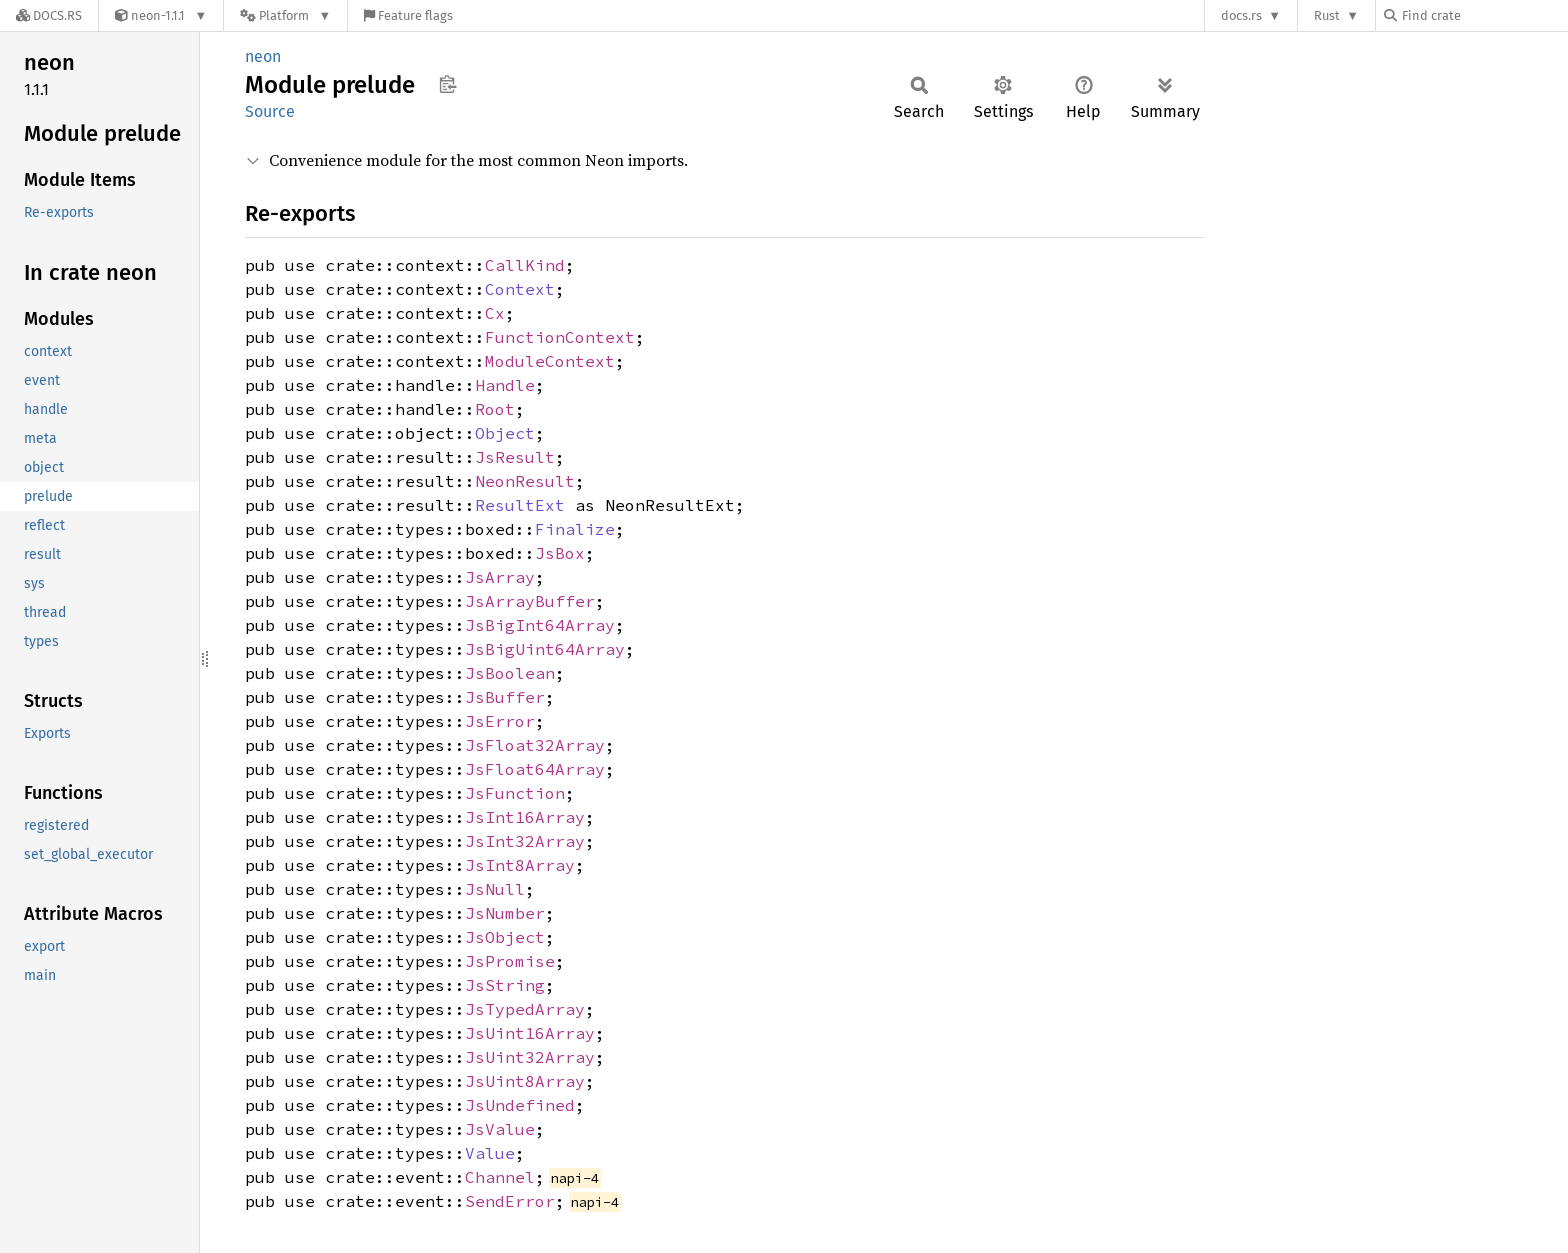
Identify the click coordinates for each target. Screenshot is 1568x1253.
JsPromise (510, 961)
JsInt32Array (525, 841)
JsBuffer (505, 697)
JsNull (495, 889)
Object (505, 433)
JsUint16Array (530, 1033)
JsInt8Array (520, 865)
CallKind (525, 265)
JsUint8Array (525, 1081)
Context (520, 289)
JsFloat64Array (535, 769)
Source (270, 111)
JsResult (515, 457)
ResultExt (520, 505)
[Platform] (285, 15)
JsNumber (505, 913)
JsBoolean (510, 673)
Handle (505, 385)
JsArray (500, 577)
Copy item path (447, 84)
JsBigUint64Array (545, 649)
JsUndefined (520, 1105)
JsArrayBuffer (530, 601)
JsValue (500, 1129)
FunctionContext (560, 337)
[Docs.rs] (49, 15)
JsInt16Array (525, 817)
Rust (1327, 15)
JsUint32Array (530, 1057)
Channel (500, 1177)
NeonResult (525, 481)
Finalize (575, 529)
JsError (500, 721)
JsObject (505, 937)
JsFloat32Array (535, 745)
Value (490, 1153)
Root (495, 409)
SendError (510, 1201)
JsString (505, 985)
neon (263, 56)
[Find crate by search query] (1484, 15)
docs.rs (1241, 15)
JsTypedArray (525, 1009)
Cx (495, 313)
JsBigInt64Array (540, 625)
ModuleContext (550, 361)
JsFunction (515, 793)
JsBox (560, 553)
